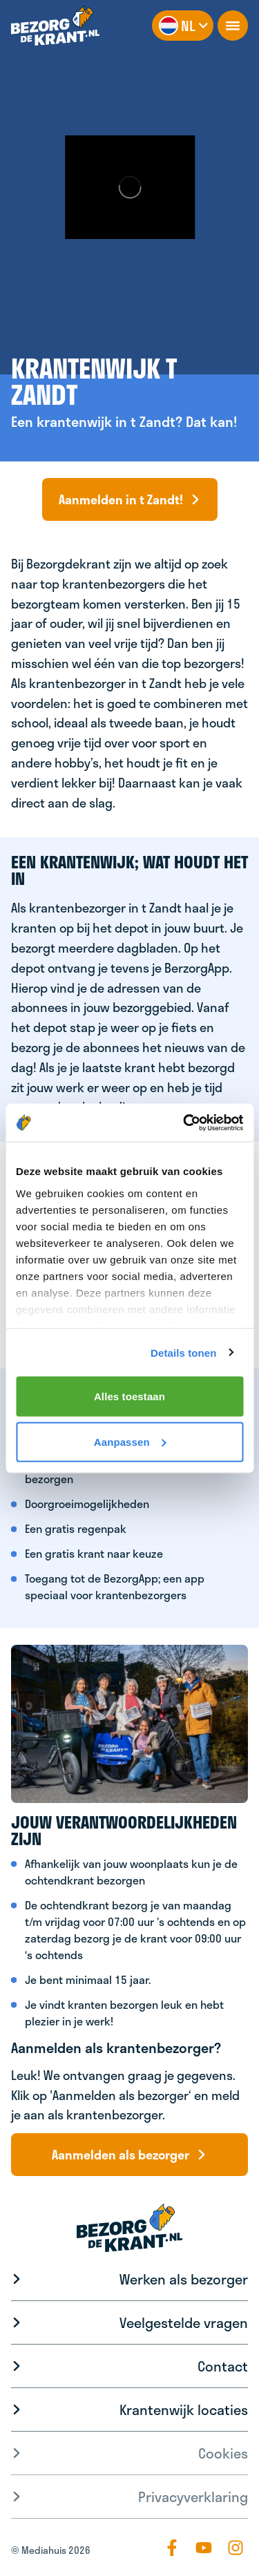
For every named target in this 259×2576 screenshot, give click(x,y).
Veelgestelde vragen (183, 2322)
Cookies (223, 2453)
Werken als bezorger (183, 2279)
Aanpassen (130, 1441)
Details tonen (183, 1352)
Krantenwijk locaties (183, 2409)
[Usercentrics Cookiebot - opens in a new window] (184, 1123)
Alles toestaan (129, 1396)
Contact (223, 2366)
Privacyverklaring (193, 2496)
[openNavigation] (233, 25)
